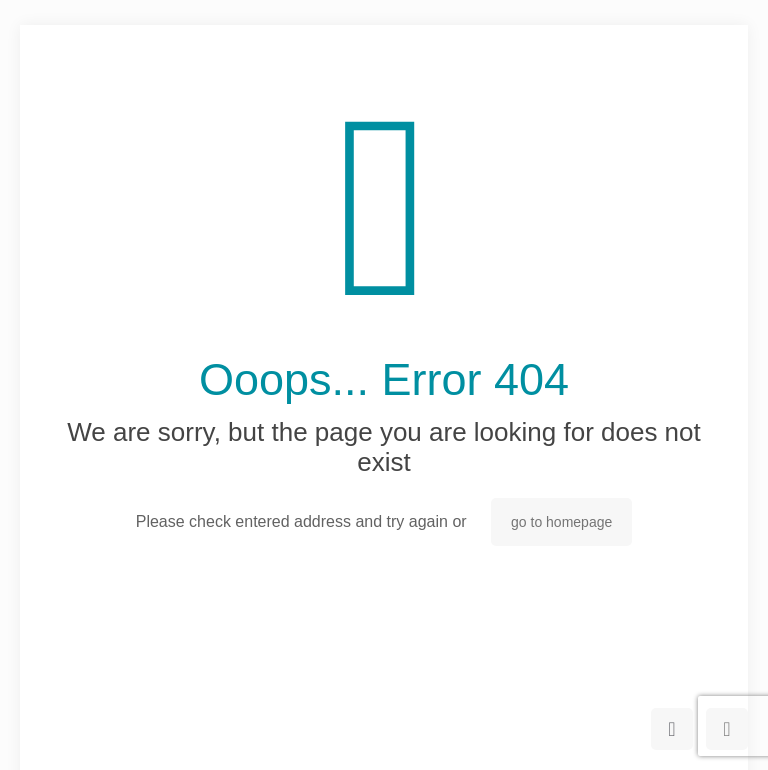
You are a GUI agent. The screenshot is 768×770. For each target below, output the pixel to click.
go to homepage (561, 522)
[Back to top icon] (672, 729)
